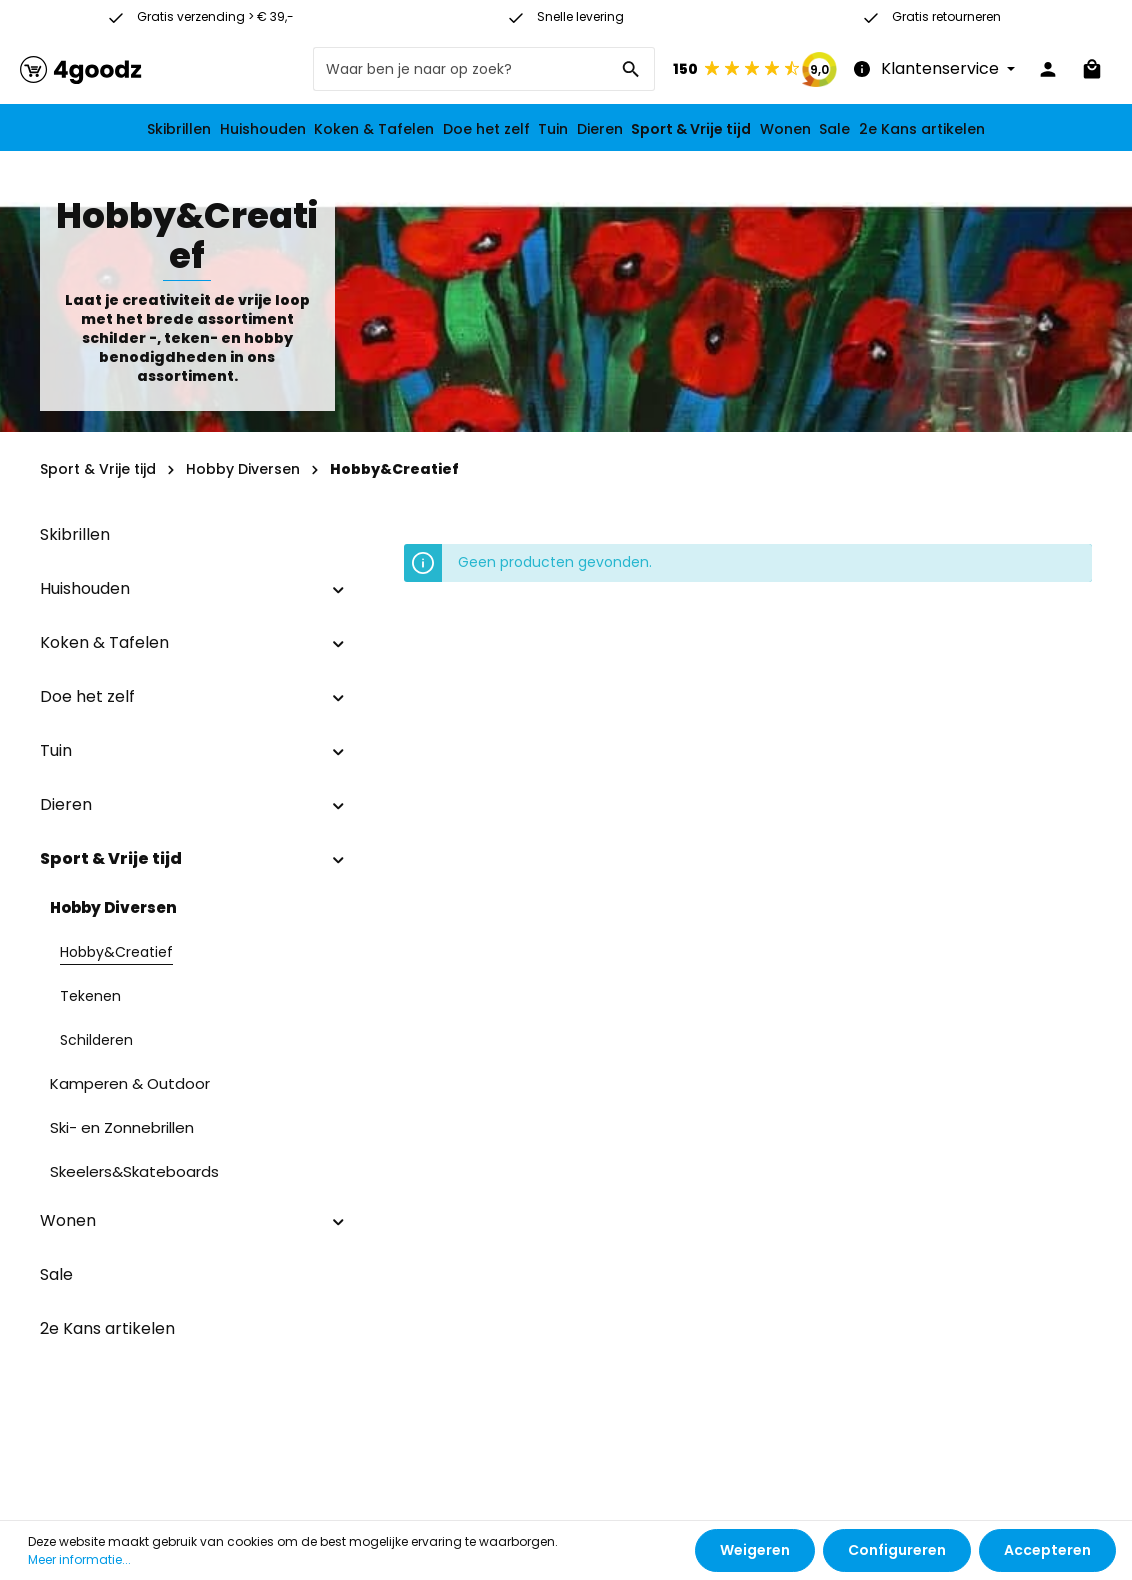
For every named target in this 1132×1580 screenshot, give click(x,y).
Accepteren (1047, 1550)
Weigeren (755, 1550)
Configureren (897, 1550)
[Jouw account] (1048, 69)
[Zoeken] (631, 69)
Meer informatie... (79, 1559)
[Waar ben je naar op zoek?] (461, 69)
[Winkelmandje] (1092, 69)
